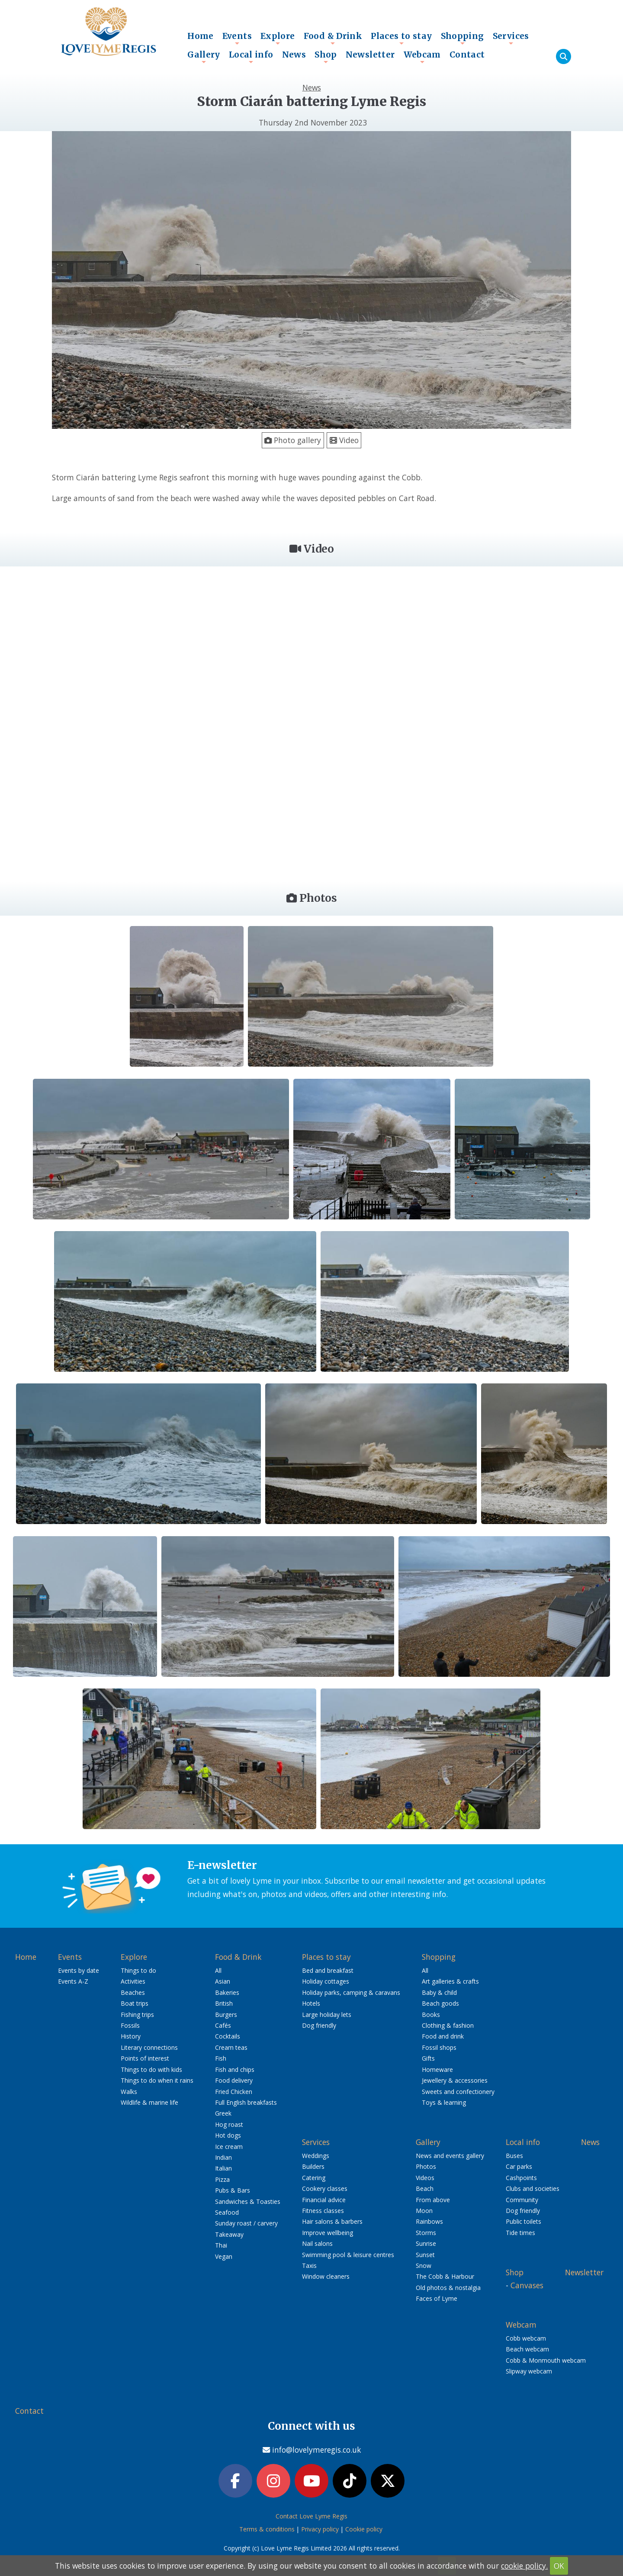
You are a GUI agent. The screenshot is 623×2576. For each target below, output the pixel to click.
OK (559, 2565)
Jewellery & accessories (455, 2080)
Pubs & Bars (232, 2190)
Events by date (78, 1970)
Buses (514, 2155)
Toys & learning (444, 2102)
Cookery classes (324, 2188)
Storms (426, 2233)
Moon (424, 2210)
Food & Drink (333, 38)
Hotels (311, 2003)
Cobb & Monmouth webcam (546, 2360)
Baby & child (439, 1992)
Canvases (527, 2285)
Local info (251, 56)
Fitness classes (323, 2210)
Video (344, 440)
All (218, 1970)
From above (433, 2200)
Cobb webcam (526, 2338)
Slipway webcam (529, 2371)
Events (237, 38)
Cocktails (227, 2036)
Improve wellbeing (327, 2233)
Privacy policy (320, 2529)
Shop (326, 56)
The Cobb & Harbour (445, 2276)
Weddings (315, 2155)
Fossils (130, 2025)
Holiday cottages (325, 1981)
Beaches (133, 1992)
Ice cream (229, 2146)
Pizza (222, 2179)
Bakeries (227, 1992)
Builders (313, 2166)
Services (511, 38)
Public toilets (523, 2221)
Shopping (462, 38)
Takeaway (229, 2234)
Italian (223, 2168)
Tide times (520, 2233)
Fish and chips (234, 2069)
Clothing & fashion (448, 2025)
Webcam (422, 56)
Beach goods (440, 2003)
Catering (313, 2178)
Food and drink (443, 2036)
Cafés (223, 2025)
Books (431, 2014)
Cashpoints (521, 2178)
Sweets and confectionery (458, 2091)
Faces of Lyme (436, 2298)
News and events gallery (450, 2155)
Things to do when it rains (157, 2080)
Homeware (437, 2069)
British (224, 2003)
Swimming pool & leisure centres (348, 2255)
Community (522, 2200)
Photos (426, 2166)
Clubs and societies (532, 2188)
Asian (222, 1981)
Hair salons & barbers (332, 2221)
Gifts (428, 2058)
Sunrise (426, 2243)
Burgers (226, 2014)
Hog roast (229, 2124)
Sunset (425, 2255)
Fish (220, 2058)
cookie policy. (524, 2565)
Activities (133, 1981)
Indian (223, 2157)
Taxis (309, 2265)
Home (200, 36)
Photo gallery (292, 440)
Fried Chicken (233, 2091)
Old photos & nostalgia (448, 2287)
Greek (223, 2113)
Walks (129, 2091)
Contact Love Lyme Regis (311, 2516)
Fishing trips (137, 2014)
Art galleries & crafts (450, 1981)
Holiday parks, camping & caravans (351, 1992)
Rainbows (429, 2221)
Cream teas (231, 2047)
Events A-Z (73, 1981)
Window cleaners (326, 2276)
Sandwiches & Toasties (247, 2201)
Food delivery (234, 2080)
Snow (423, 2265)
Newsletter (370, 54)
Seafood (227, 2212)
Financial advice (324, 2200)
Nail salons (317, 2243)
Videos (425, 2178)
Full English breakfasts (246, 2102)
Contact (467, 54)
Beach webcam (527, 2349)
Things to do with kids (151, 2069)
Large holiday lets (326, 2014)
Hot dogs (228, 2135)
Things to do (138, 1970)
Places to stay (401, 38)
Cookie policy (363, 2529)
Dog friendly (319, 2025)
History (131, 2036)
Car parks (519, 2166)
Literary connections (149, 2047)
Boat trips (134, 2003)
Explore (277, 38)
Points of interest (145, 2058)
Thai (221, 2245)
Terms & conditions (267, 2529)
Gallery (203, 56)
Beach (425, 2188)
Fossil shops (439, 2047)
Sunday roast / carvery (246, 2223)
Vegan (223, 2256)
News (294, 54)
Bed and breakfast (327, 1970)
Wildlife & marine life (149, 2102)
